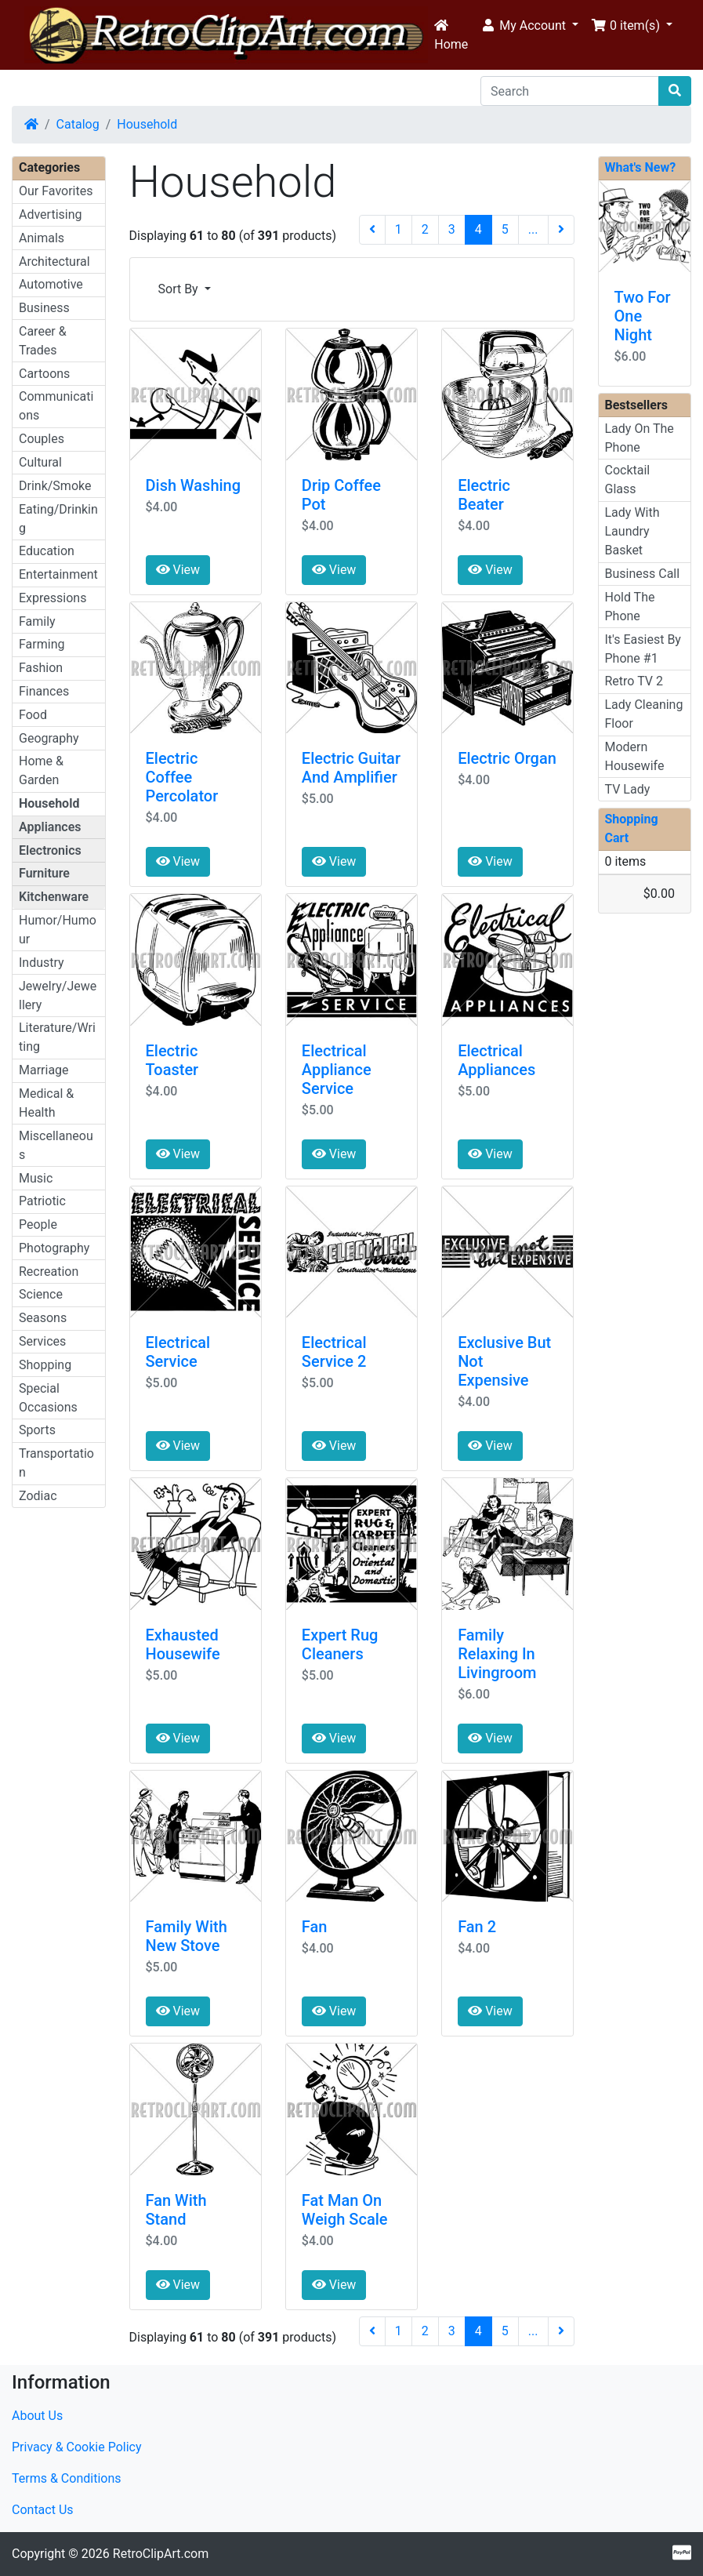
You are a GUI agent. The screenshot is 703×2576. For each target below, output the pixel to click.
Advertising (50, 214)
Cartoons (44, 373)
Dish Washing (193, 485)
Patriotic (42, 1201)
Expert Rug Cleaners (340, 1644)
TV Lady (627, 789)
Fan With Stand (176, 2210)
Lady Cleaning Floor (644, 714)
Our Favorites (55, 190)
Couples (41, 438)
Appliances (50, 826)
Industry (41, 962)
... (533, 229)
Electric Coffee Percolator (182, 777)
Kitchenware (54, 896)
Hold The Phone (630, 606)
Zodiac (38, 1495)
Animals (41, 238)
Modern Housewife (635, 756)
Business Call (642, 573)
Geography (49, 738)
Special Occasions (48, 1398)
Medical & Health (46, 1103)
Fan (315, 1926)
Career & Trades (43, 341)
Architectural (54, 261)
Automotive (51, 284)
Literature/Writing (57, 1037)
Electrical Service (178, 1352)
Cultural (40, 462)
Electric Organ (507, 758)
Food (33, 714)
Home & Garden (41, 770)
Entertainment (58, 574)
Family (37, 621)
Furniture (44, 873)
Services (42, 1341)
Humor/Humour (57, 929)
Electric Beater (484, 495)
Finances (44, 691)
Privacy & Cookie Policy (77, 2447)
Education (46, 550)
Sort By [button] (179, 289)
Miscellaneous (56, 1145)
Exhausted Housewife (183, 1644)
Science (41, 1294)
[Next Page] (561, 230)
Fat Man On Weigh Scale (345, 2210)
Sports (37, 1429)
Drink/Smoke (55, 485)
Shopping (45, 1364)
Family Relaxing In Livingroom (497, 1654)
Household (147, 124)
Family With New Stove (186, 1936)
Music (36, 1178)
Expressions (52, 597)
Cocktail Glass (627, 479)
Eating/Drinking (58, 519)
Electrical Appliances (496, 1060)
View (178, 569)
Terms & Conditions (66, 2478)
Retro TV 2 (634, 681)
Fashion (41, 667)
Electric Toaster (172, 1060)
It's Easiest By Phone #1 (643, 649)
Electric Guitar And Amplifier (351, 768)
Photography (54, 1248)
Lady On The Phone (639, 438)
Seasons (43, 1317)
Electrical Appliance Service (336, 1069)
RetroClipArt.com (160, 2553)
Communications (56, 406)
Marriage (44, 1070)
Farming (41, 644)
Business (44, 307)
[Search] (569, 91)
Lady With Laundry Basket (632, 531)
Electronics (50, 850)
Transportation (56, 1463)
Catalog (78, 124)
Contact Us (43, 2509)
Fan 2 (477, 1926)
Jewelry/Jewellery (57, 995)
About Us (37, 2415)
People (38, 1224)
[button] (529, 26)
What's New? (640, 167)
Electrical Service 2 (334, 1352)
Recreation (48, 1271)
